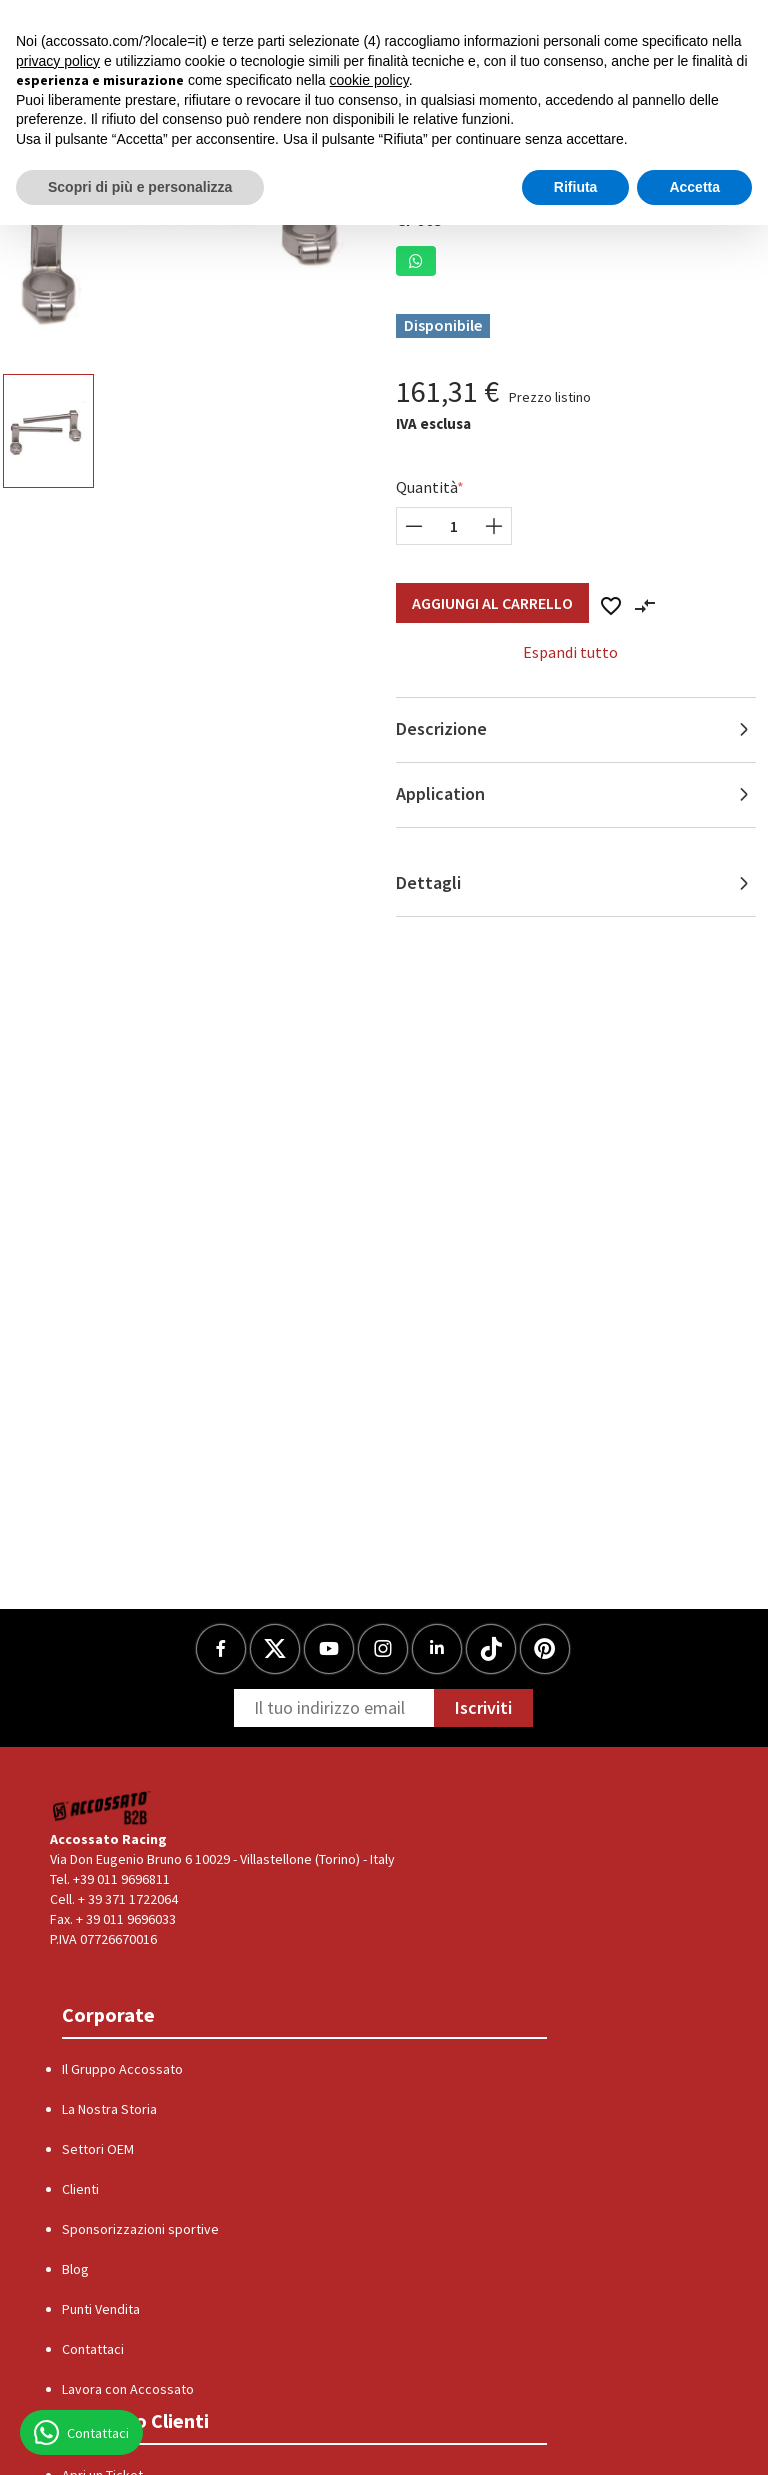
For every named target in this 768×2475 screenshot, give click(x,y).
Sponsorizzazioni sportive (140, 2229)
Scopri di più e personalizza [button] (140, 187)
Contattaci (93, 2349)
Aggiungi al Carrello (492, 603)
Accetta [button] (694, 187)
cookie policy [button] (369, 80)
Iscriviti (483, 1707)
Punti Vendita (101, 2309)
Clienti (80, 2189)
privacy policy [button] (58, 61)
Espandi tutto (570, 652)
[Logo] (102, 1807)
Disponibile (443, 325)
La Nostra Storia (109, 2109)
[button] (416, 261)
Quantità (427, 487)
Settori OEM (98, 2149)
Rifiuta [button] (576, 187)
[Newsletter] (334, 1708)
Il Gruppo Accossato (122, 2069)
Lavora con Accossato (128, 2389)
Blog (75, 2269)
